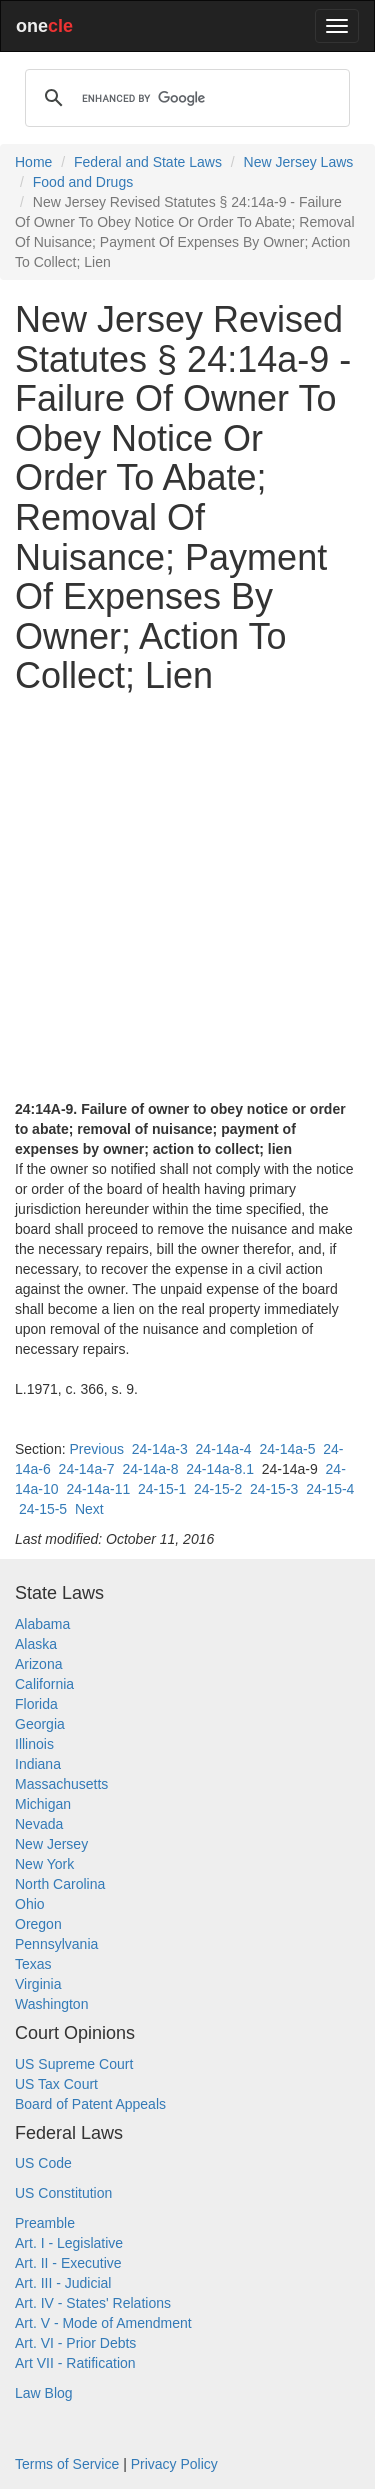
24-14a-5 (287, 1449)
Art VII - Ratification (75, 2363)
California (44, 1684)
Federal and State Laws (148, 162)
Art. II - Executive (68, 2263)
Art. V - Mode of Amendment (103, 2323)
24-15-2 (218, 1489)
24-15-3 (274, 1489)
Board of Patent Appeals (90, 2104)
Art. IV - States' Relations (93, 2303)
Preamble (45, 2223)
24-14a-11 (98, 1489)
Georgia (40, 1724)
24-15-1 (162, 1489)
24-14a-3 (160, 1449)
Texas (33, 1964)
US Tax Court (56, 2084)
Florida (36, 1704)
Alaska (36, 1644)
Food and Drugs (83, 182)
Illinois (34, 1744)
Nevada (39, 1824)
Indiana (38, 1764)
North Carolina (60, 1884)
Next (89, 1509)
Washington (51, 2004)
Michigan (43, 1804)
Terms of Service (67, 2464)
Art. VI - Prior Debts (75, 2343)
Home (33, 162)
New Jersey (51, 1844)
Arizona (38, 1664)
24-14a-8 (150, 1469)
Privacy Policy (174, 2464)
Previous (96, 1449)
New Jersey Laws (299, 162)
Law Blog (44, 2393)
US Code (43, 2163)
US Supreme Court (74, 2064)
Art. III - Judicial (63, 2283)
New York (44, 1864)
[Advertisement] (187, 897)
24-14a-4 (224, 1449)
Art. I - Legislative (69, 2243)
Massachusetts (61, 1784)
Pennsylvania (56, 1944)
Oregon (38, 1924)
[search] (184, 98)
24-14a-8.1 (220, 1469)
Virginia (38, 1984)
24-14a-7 (87, 1469)
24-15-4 (330, 1489)
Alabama (42, 1624)
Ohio (30, 1904)
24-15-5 (43, 1509)
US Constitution (63, 2193)
